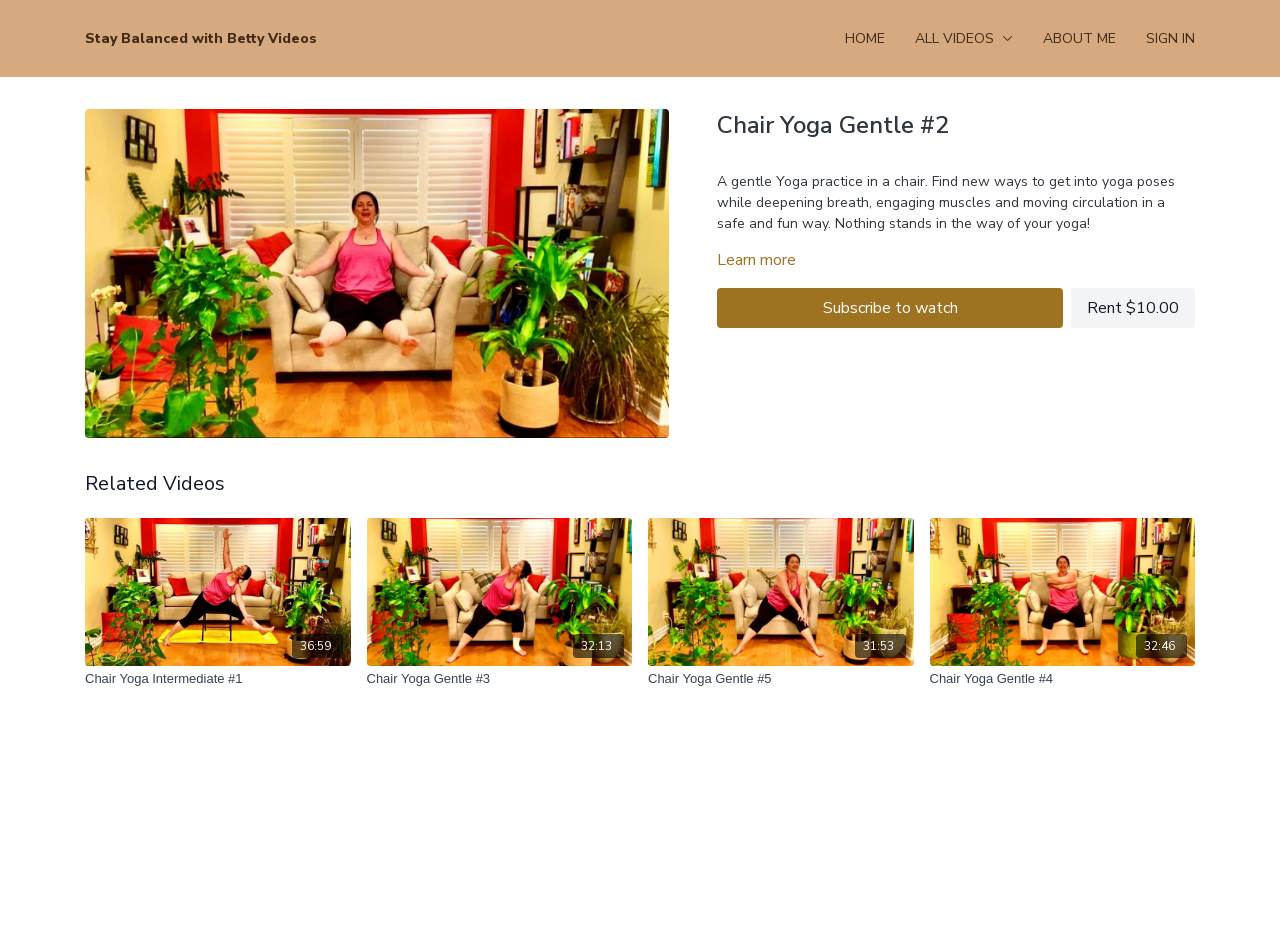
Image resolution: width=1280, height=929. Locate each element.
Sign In (1170, 38)
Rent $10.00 (1133, 308)
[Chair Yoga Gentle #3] (500, 679)
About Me (1079, 38)
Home (865, 38)
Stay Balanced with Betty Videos (201, 38)
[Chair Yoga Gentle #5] (781, 679)
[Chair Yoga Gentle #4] (1063, 679)
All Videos (964, 38)
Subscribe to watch (890, 308)
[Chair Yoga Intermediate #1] (218, 679)
